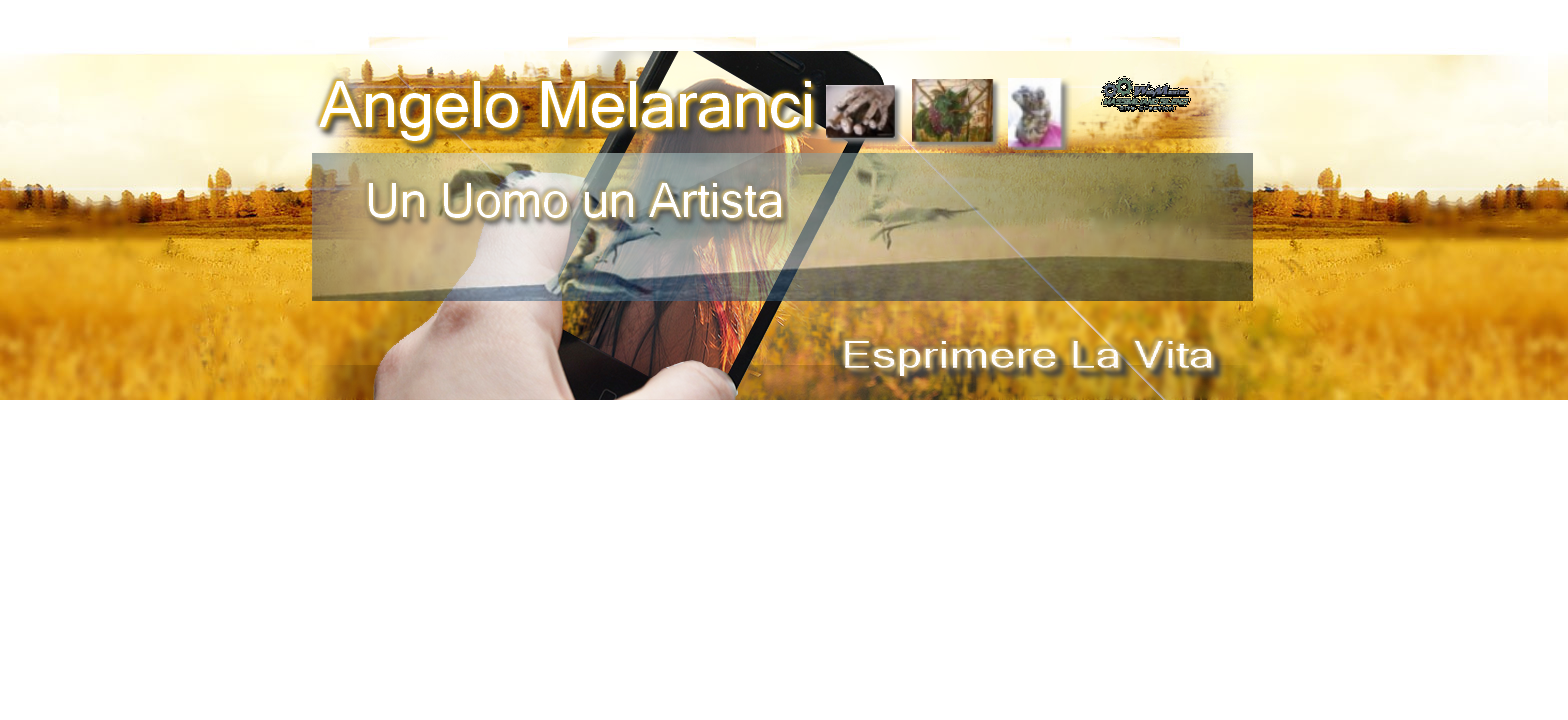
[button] (1145, 82)
